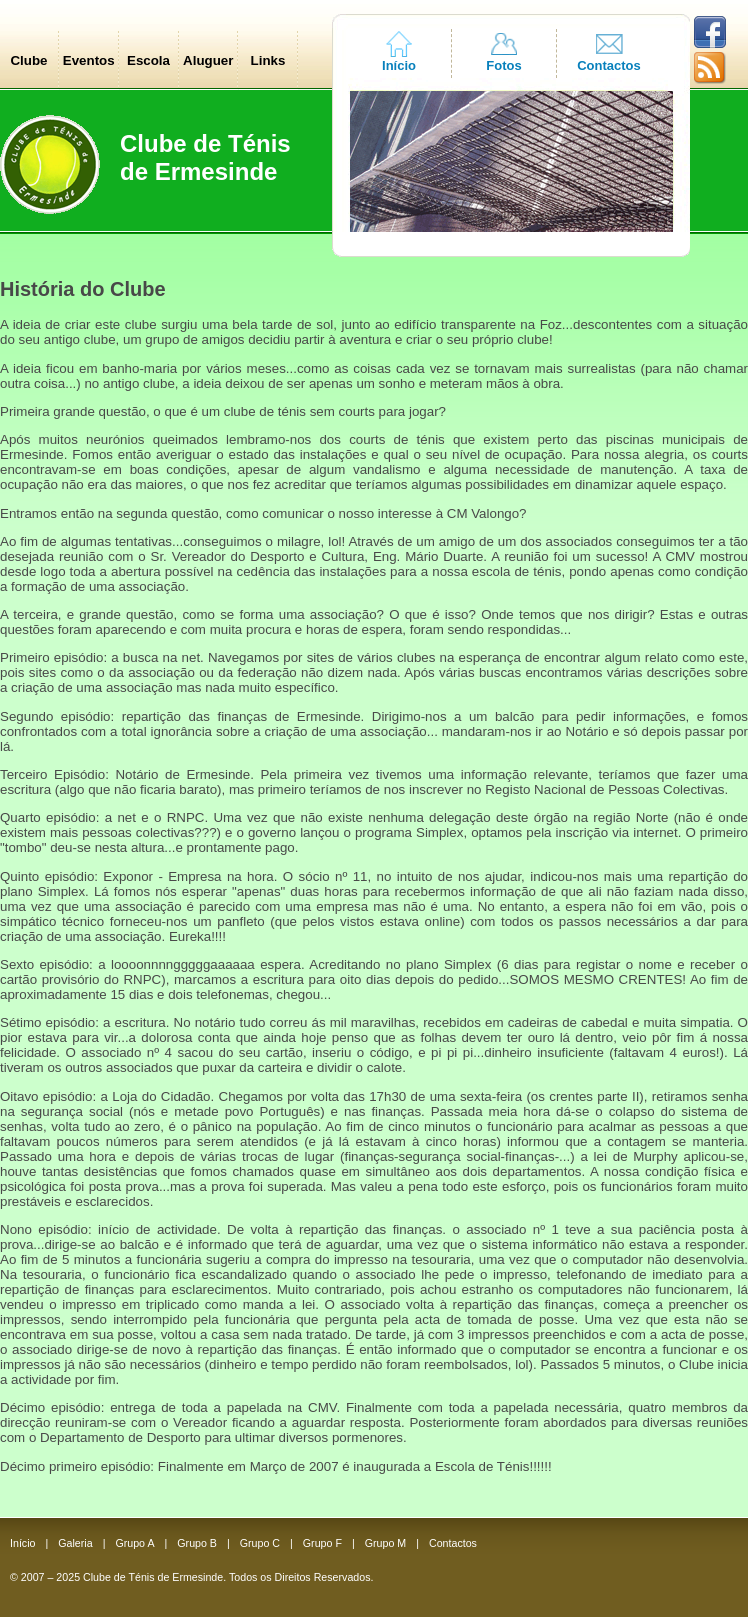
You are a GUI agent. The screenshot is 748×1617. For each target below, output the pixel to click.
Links (268, 60)
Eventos (89, 60)
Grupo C (260, 1543)
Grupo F (322, 1543)
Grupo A (134, 1543)
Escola (148, 60)
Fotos (503, 65)
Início (399, 65)
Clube (28, 60)
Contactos (609, 65)
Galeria (75, 1543)
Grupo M (385, 1543)
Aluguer (208, 60)
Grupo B (197, 1543)
